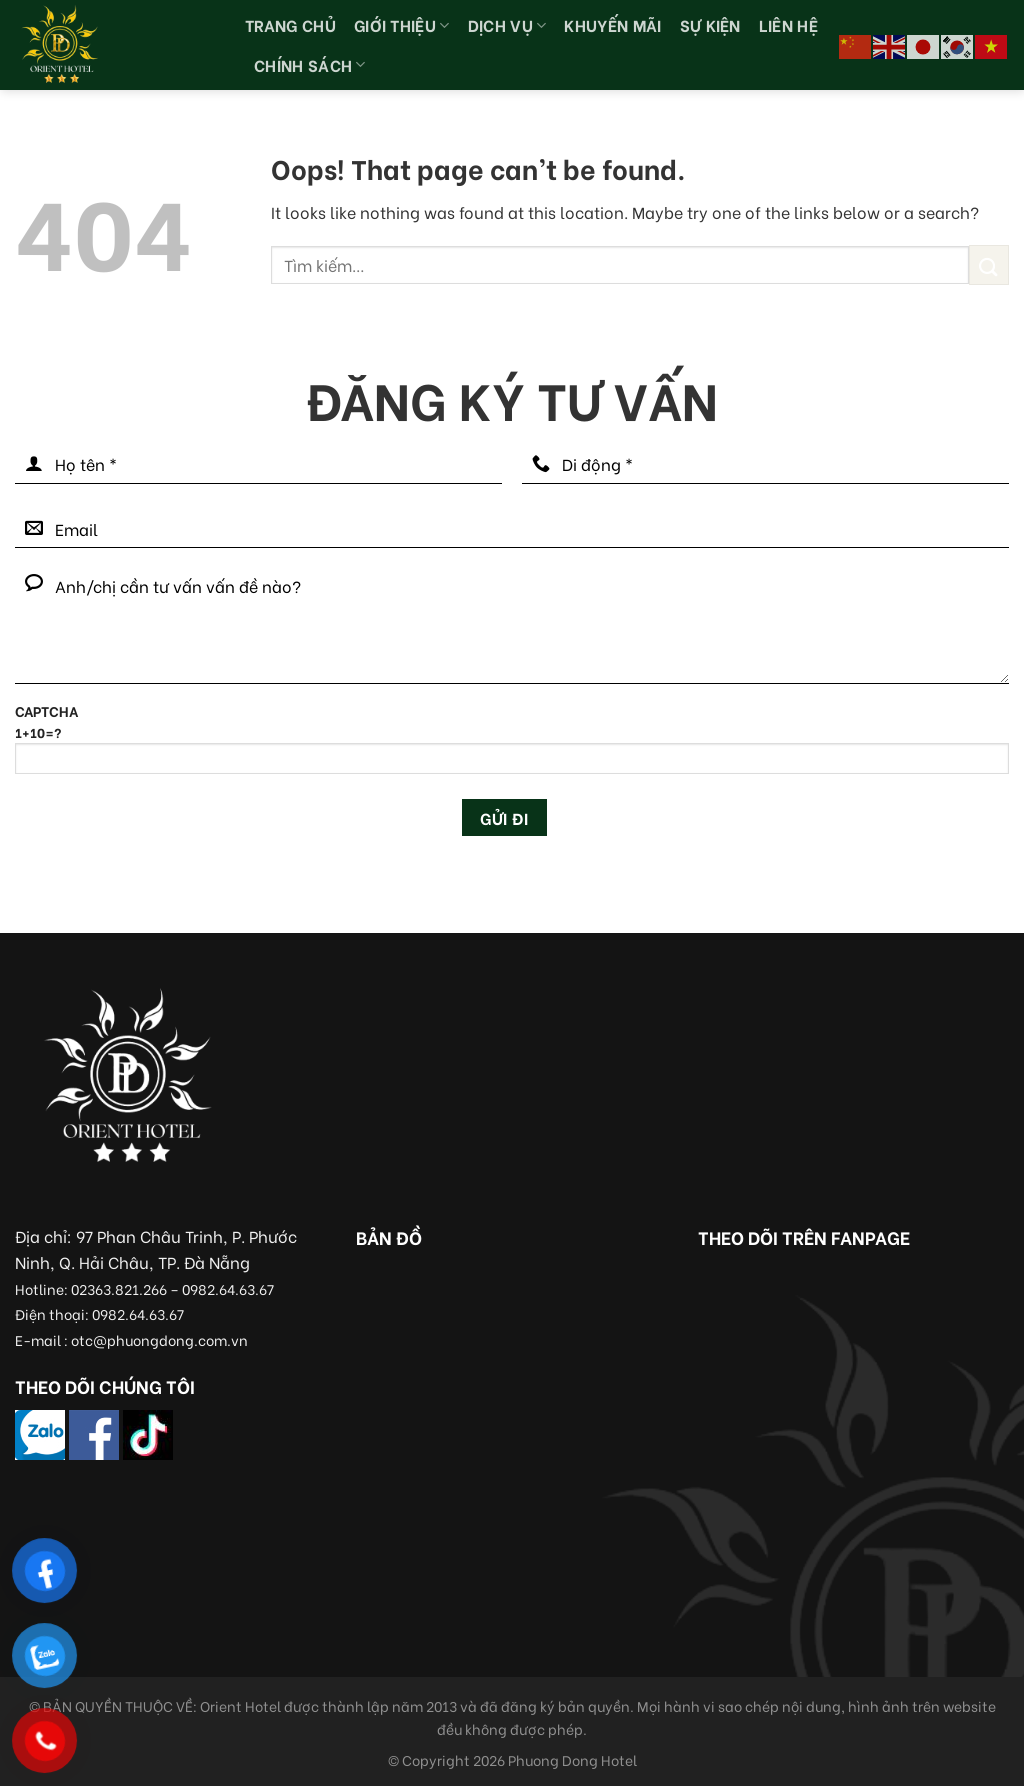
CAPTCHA (512, 746)
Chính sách (310, 64)
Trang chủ (290, 24)
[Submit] (989, 264)
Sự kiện (710, 24)
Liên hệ (788, 24)
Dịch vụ (507, 24)
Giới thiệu (402, 24)
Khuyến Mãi (612, 24)
